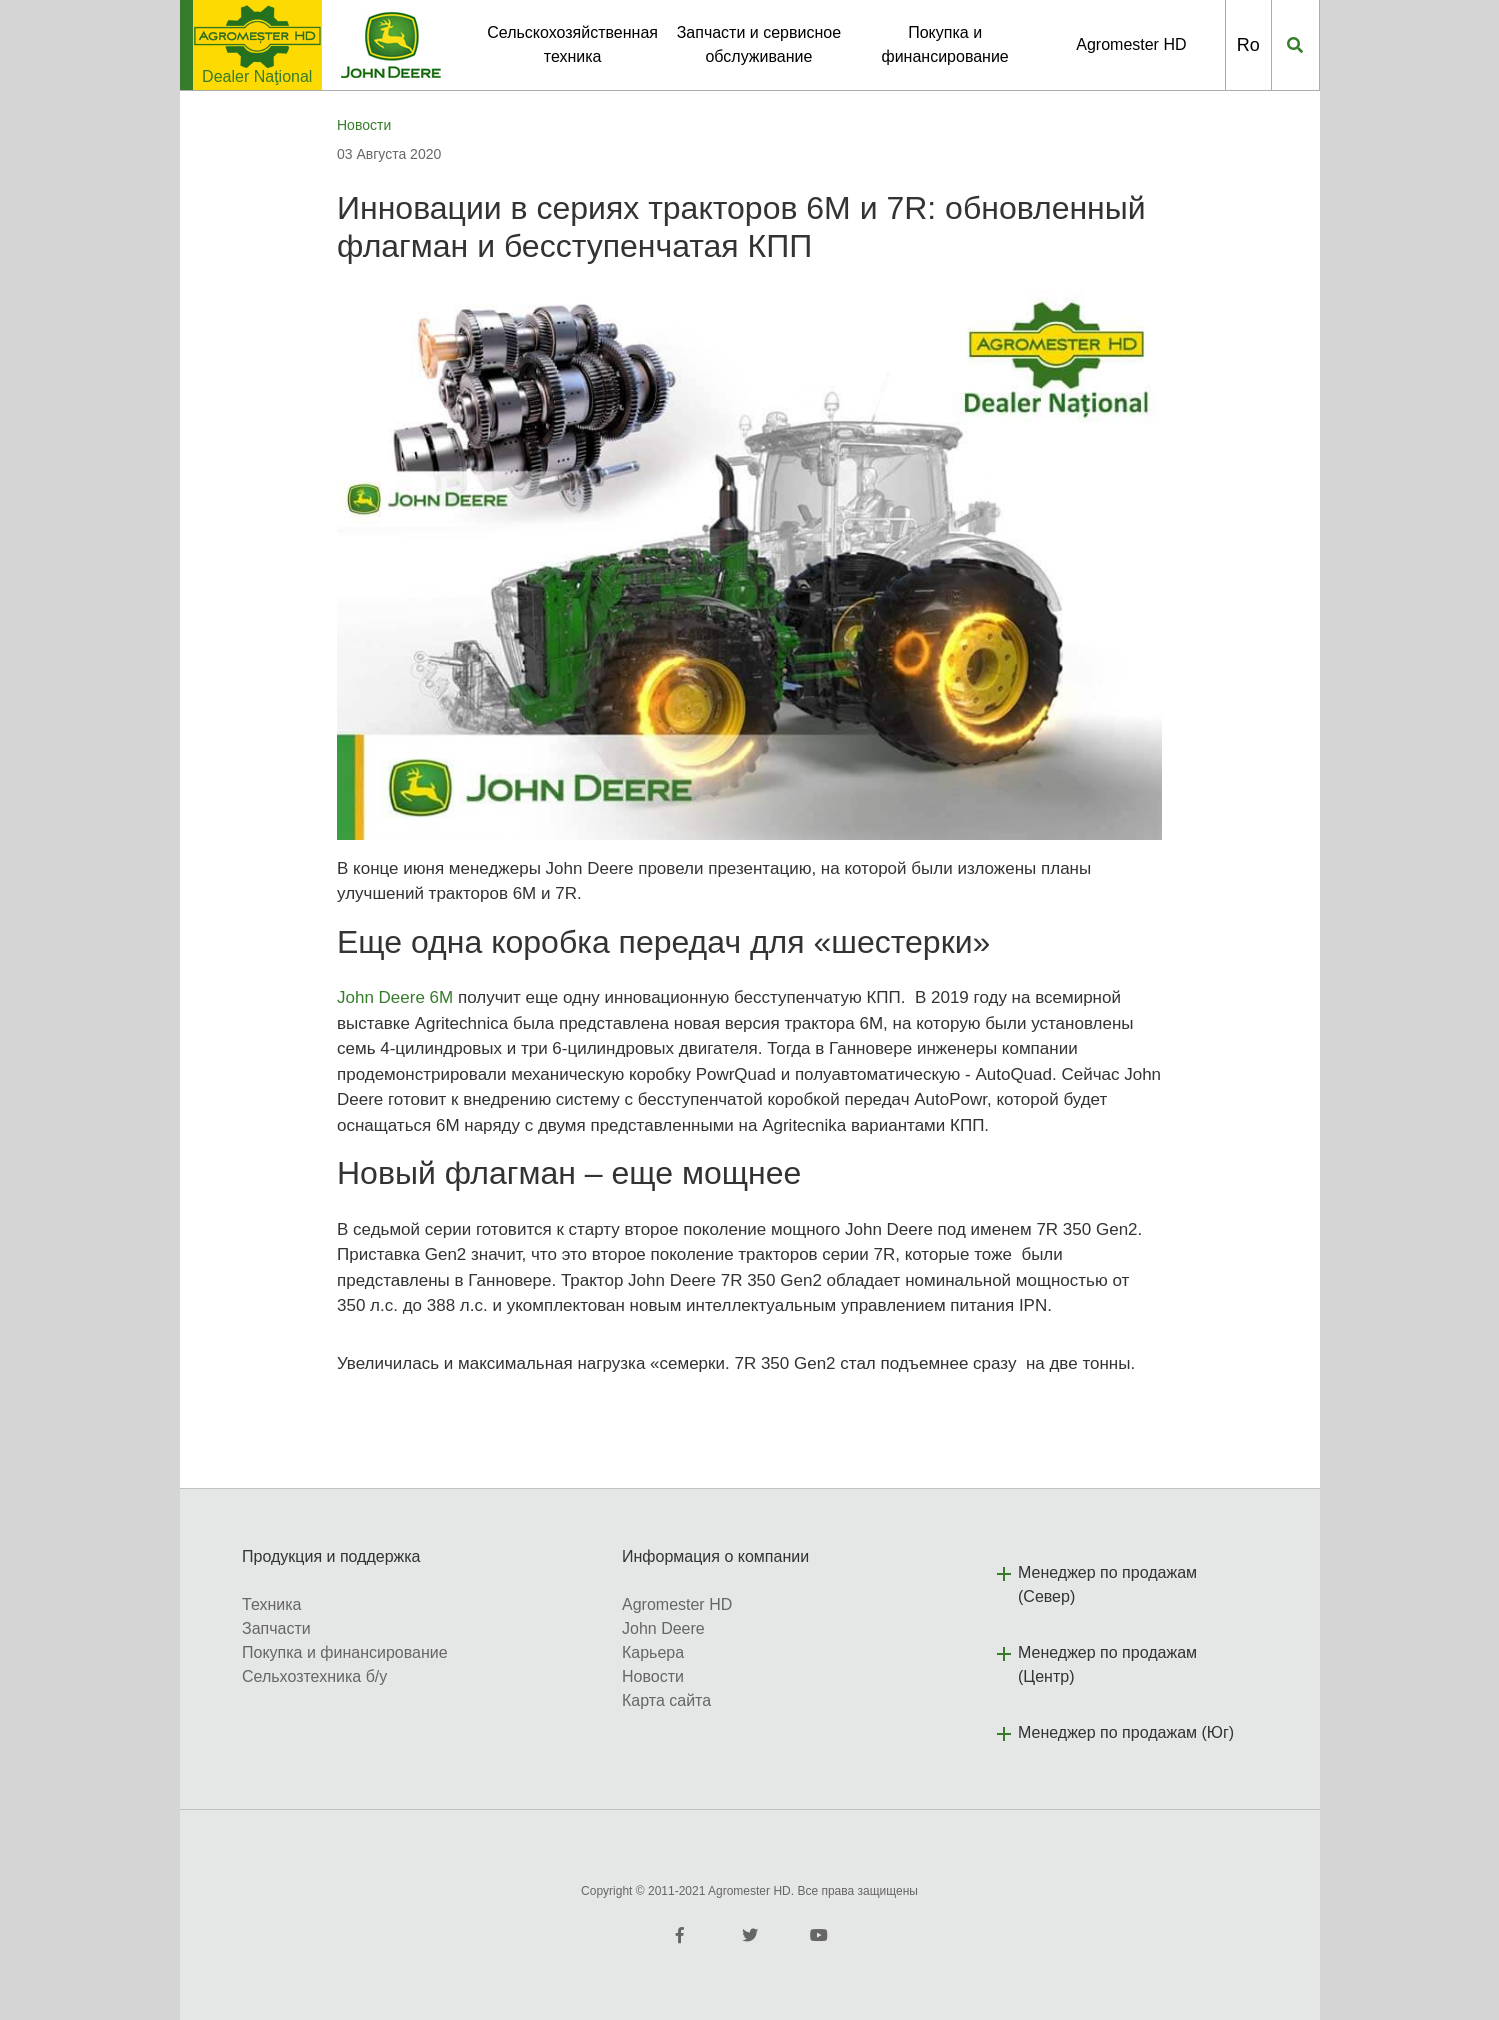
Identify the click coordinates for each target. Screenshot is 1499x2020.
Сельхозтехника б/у (314, 1676)
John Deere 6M (395, 997)
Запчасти (276, 1628)
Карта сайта (666, 1700)
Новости (364, 125)
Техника (271, 1604)
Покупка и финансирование (345, 1652)
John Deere (663, 1628)
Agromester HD (1131, 44)
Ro (1248, 45)
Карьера (653, 1652)
